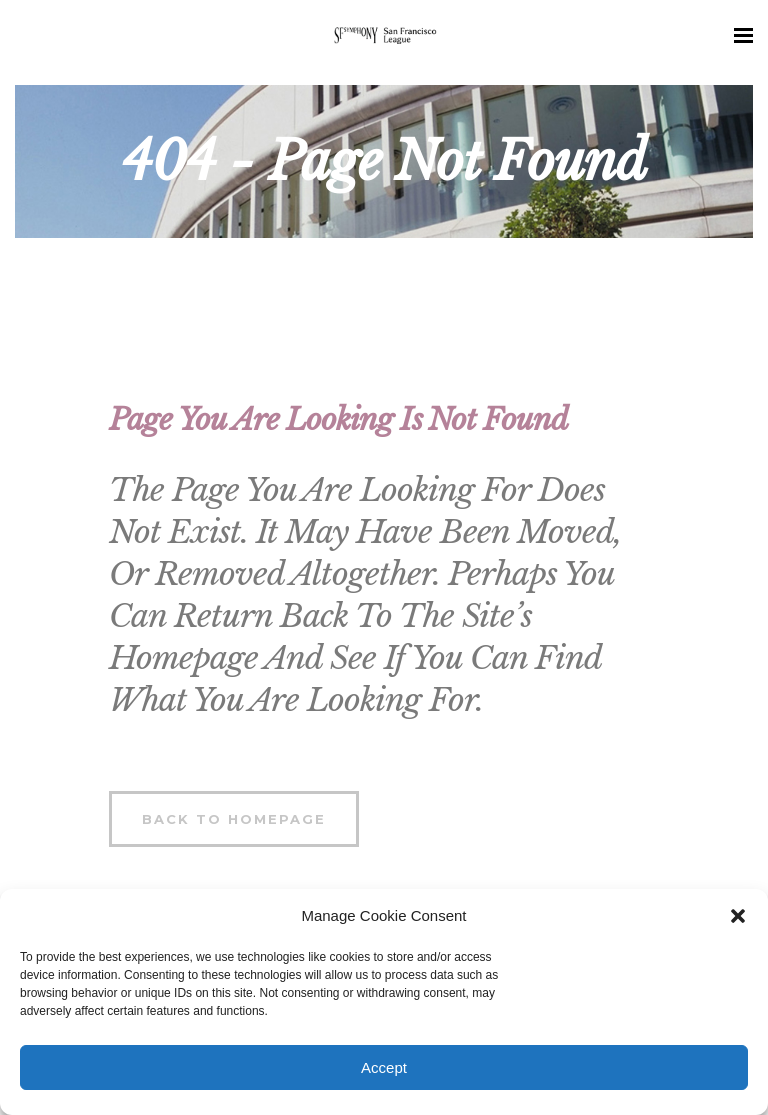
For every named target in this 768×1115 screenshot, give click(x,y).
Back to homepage (234, 819)
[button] (738, 916)
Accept (384, 1067)
